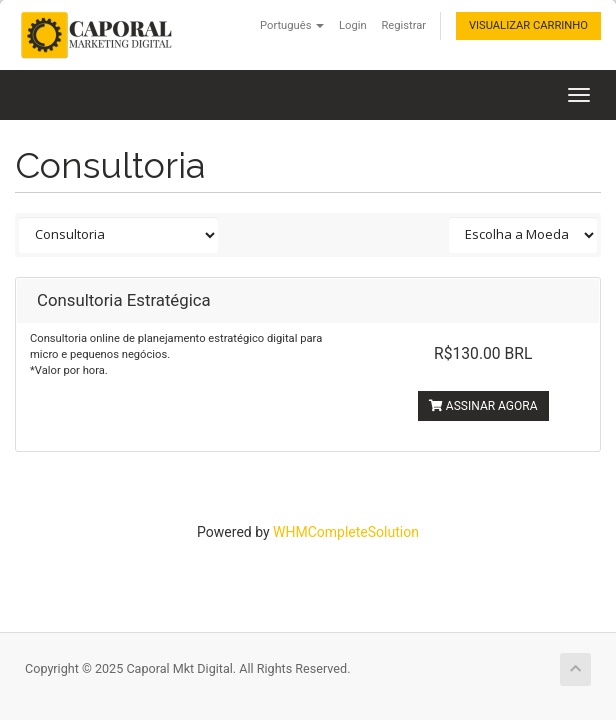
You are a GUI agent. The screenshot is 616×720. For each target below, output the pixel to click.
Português (292, 25)
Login (353, 25)
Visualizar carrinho (528, 25)
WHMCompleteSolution (346, 532)
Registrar (403, 25)
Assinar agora (483, 406)
